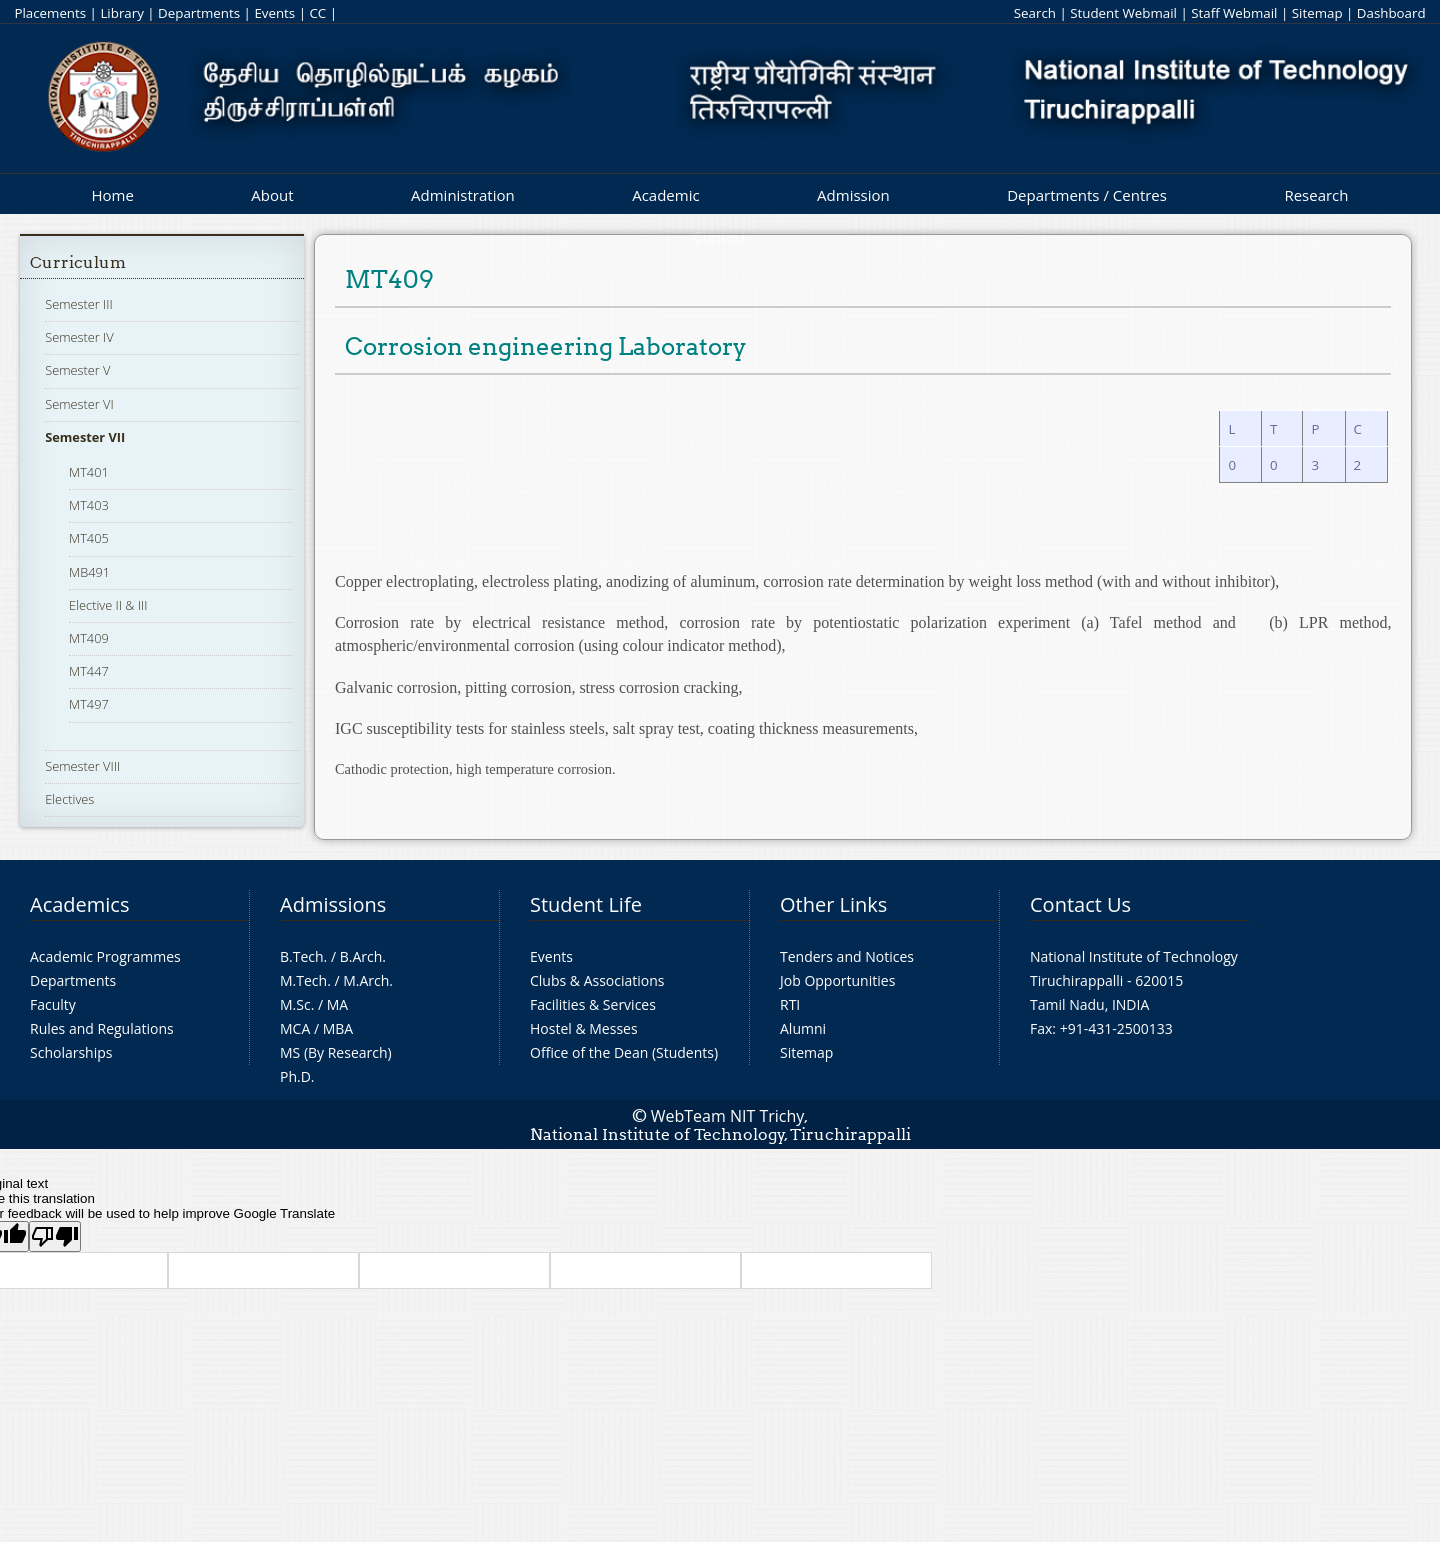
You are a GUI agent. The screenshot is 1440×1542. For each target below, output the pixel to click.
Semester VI (79, 404)
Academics (79, 904)
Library (121, 13)
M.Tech (303, 980)
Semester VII (85, 437)
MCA (295, 1028)
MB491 (89, 572)
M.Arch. (368, 980)
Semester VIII (82, 766)
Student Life (586, 904)
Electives (69, 799)
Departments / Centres (1087, 195)
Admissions (333, 904)
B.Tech (302, 956)
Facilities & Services (593, 1004)
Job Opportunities (837, 980)
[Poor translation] (55, 1236)
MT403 (89, 505)
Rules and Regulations (102, 1028)
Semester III (79, 304)
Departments (199, 13)
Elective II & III (108, 605)
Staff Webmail (1234, 13)
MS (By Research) (336, 1052)
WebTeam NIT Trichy (728, 1116)
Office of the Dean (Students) (624, 1052)
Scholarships (71, 1052)
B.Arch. (363, 956)
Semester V (77, 370)
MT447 (89, 671)
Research (1316, 195)
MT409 (89, 638)
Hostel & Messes (584, 1028)
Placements (50, 13)
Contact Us (1080, 904)
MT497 (89, 704)
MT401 (89, 472)
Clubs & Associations (597, 980)
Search (1035, 13)
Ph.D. (297, 1076)
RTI (790, 1004)
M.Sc (295, 1004)
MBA (338, 1028)
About (272, 195)
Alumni (803, 1028)
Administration (463, 195)
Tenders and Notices (847, 956)
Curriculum (78, 262)
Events (274, 13)
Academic (665, 195)
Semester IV (79, 337)
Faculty (53, 1004)
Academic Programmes (105, 956)
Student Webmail (1123, 13)
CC (317, 13)
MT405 (89, 538)
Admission (853, 195)
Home (112, 195)
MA (337, 1004)
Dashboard (1391, 13)
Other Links (833, 904)
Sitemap (1317, 13)
